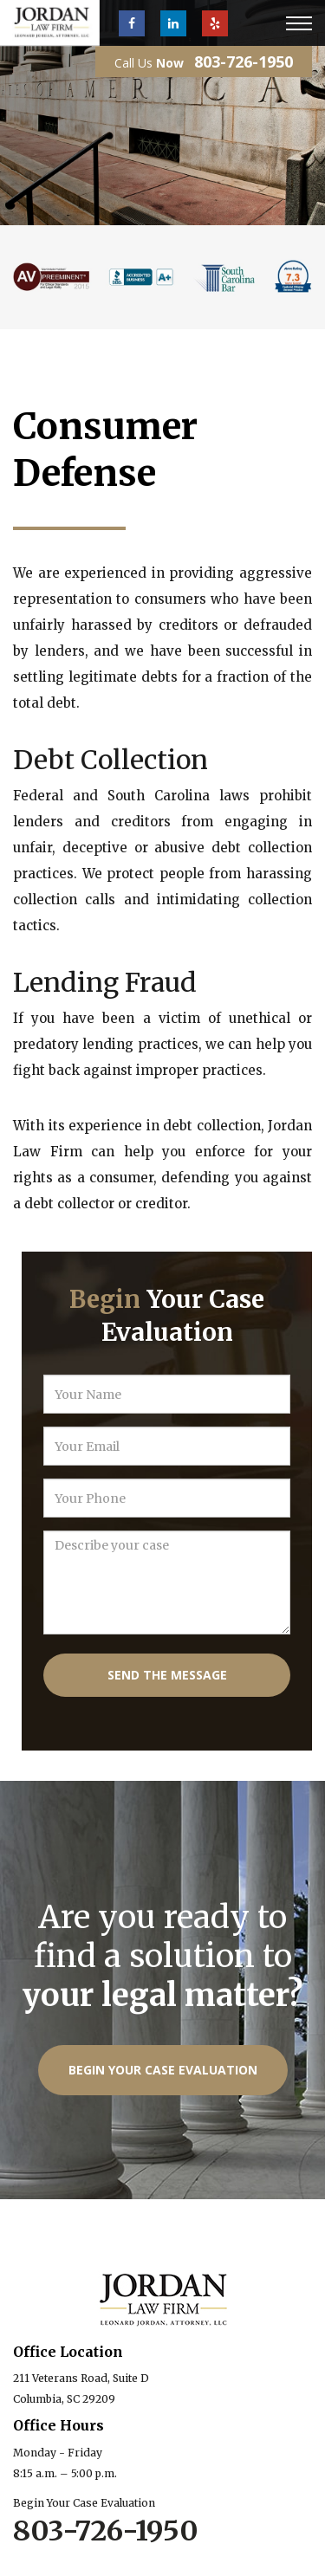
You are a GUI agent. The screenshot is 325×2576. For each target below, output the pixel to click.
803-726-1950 (243, 61)
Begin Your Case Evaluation (162, 2069)
